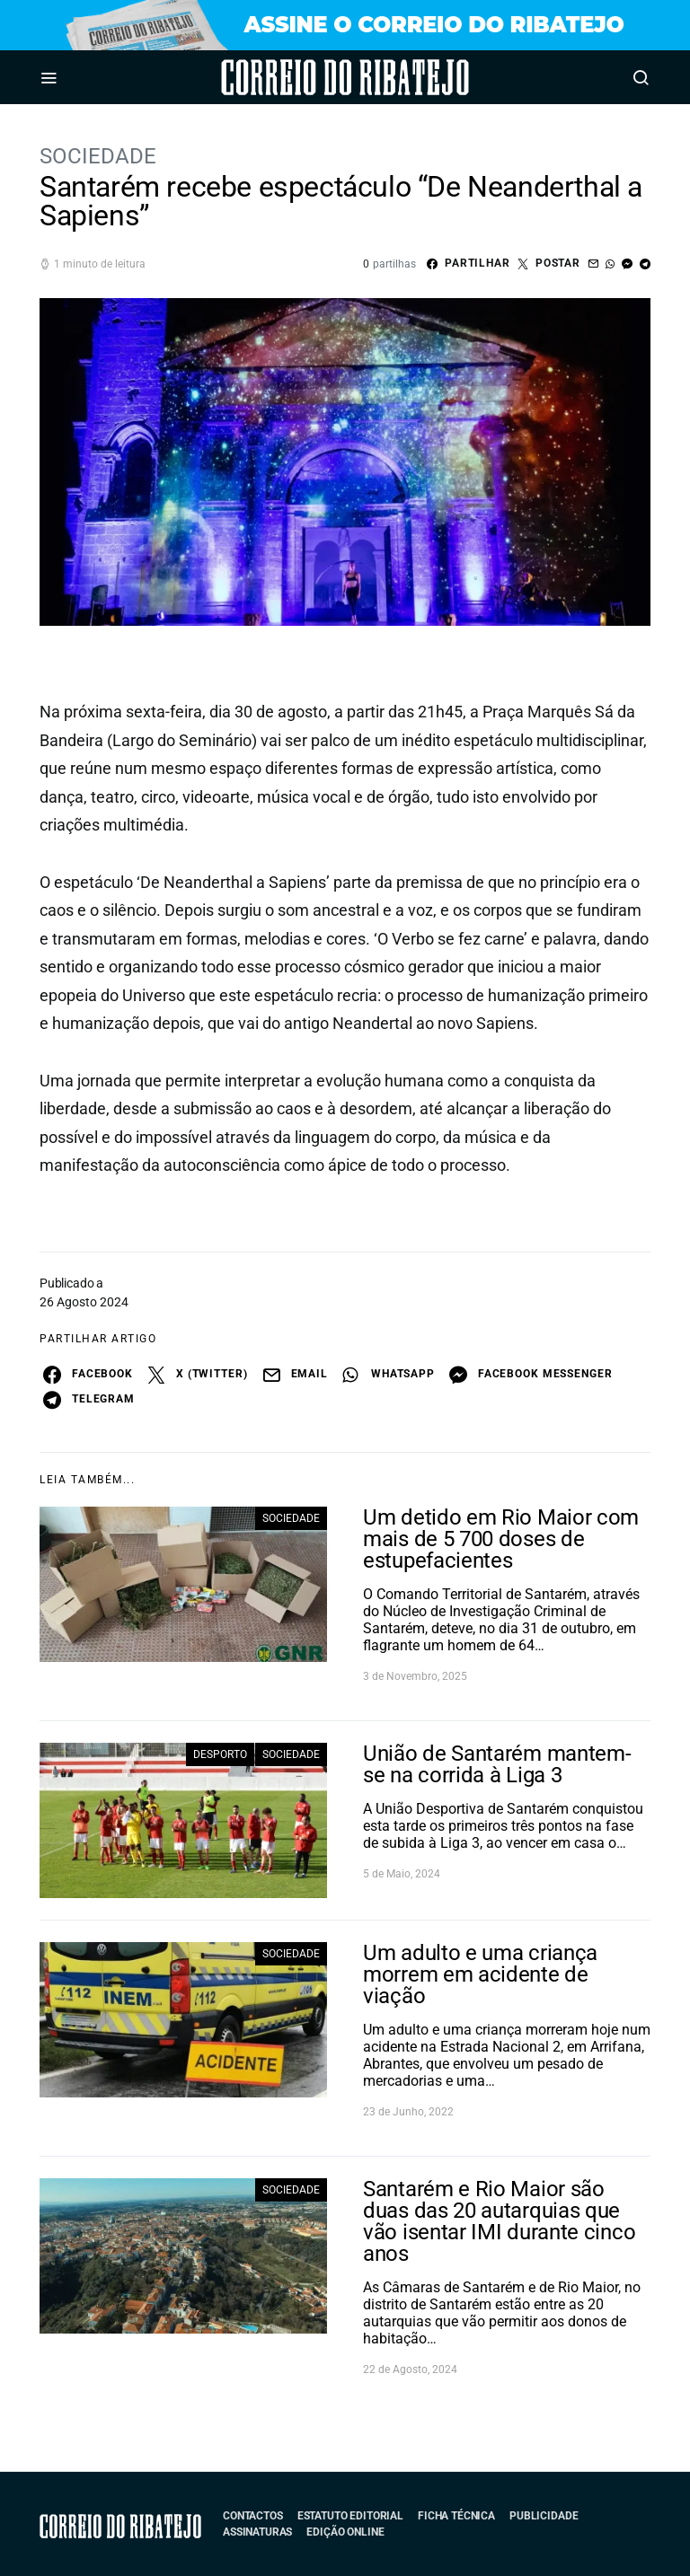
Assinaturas (257, 2532)
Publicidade (543, 2516)
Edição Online (345, 2532)
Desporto (220, 1754)
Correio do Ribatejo (295, 77)
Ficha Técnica (456, 2516)
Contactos (253, 2516)
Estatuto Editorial (350, 2516)
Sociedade (98, 156)
